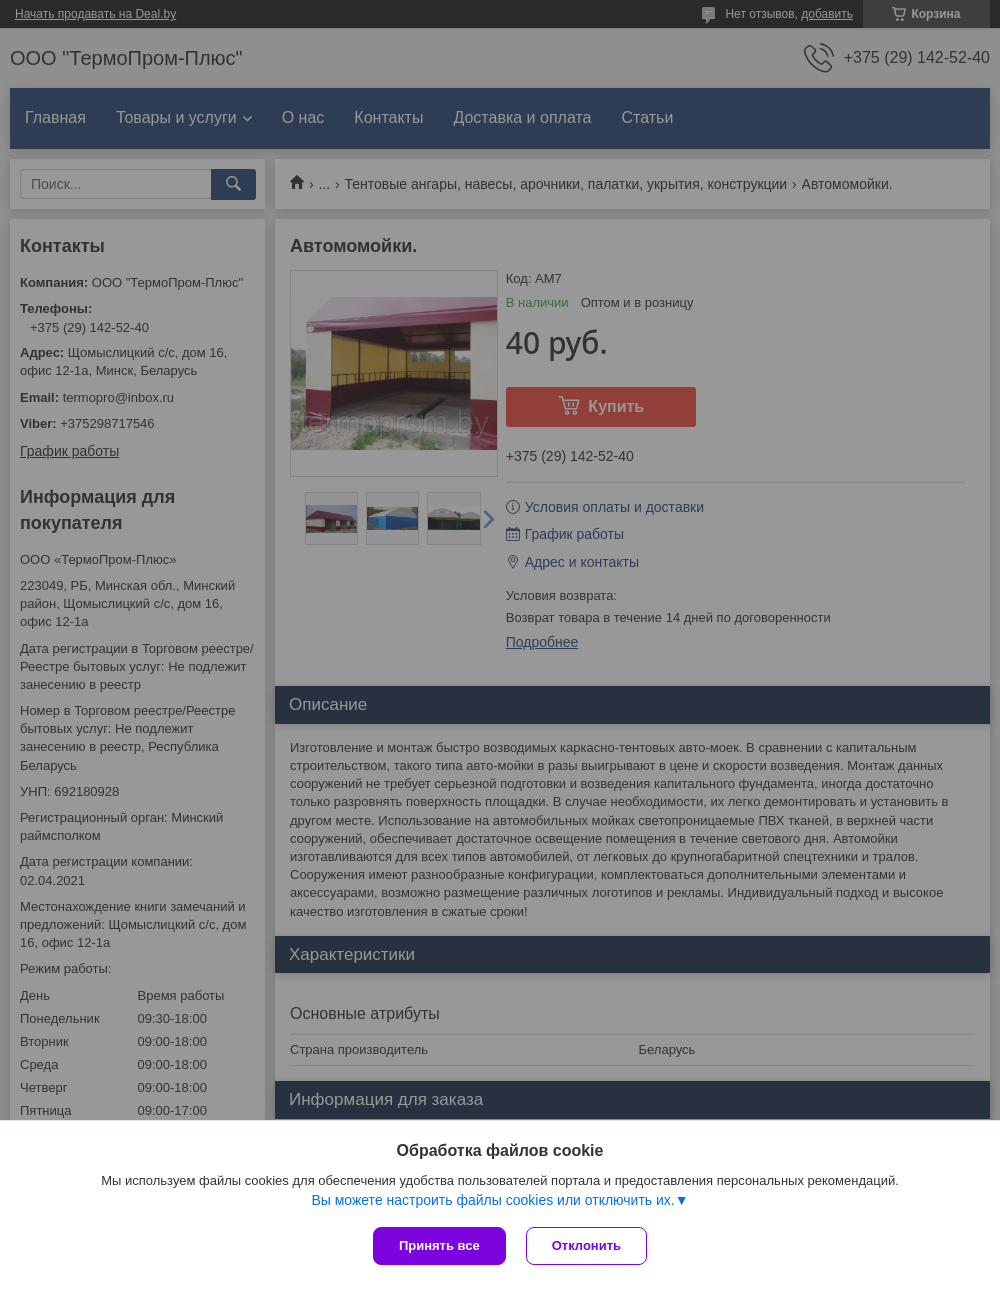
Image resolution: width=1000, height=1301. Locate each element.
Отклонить (586, 1245)
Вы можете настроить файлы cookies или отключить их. (492, 1200)
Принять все (439, 1245)
